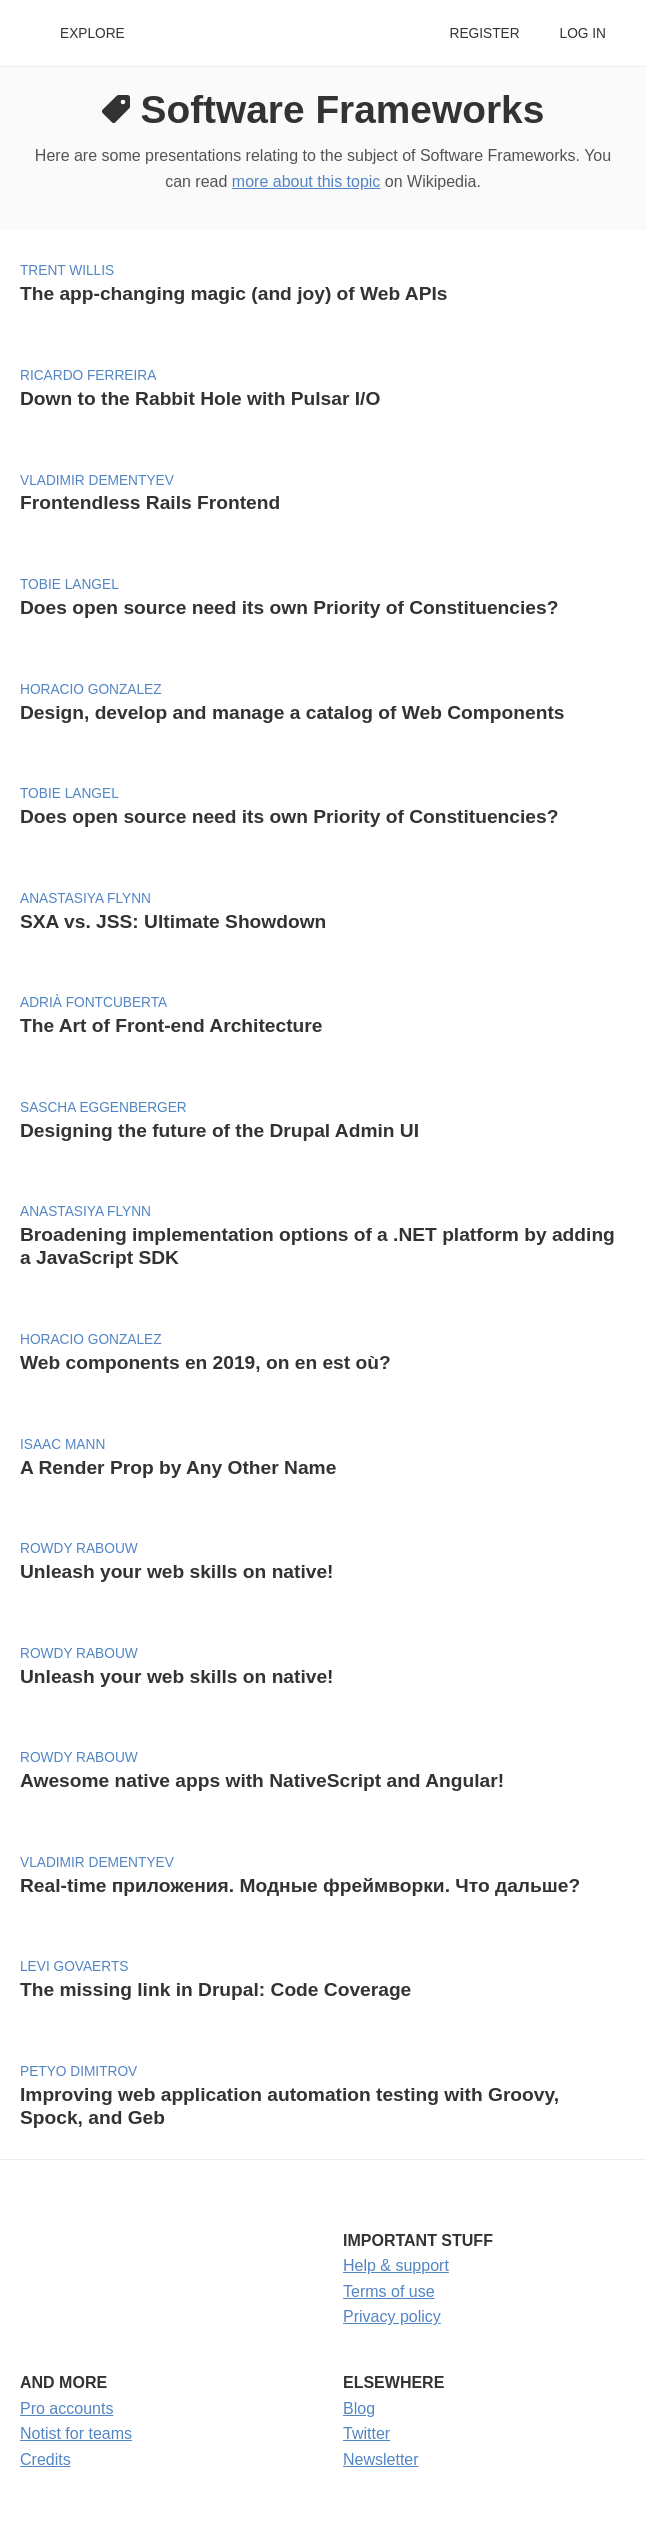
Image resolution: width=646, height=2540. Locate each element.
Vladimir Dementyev (97, 480)
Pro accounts (66, 2408)
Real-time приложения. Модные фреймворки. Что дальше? (300, 1885)
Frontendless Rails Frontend (150, 502)
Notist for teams (76, 2433)
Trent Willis (67, 270)
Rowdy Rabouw (79, 1548)
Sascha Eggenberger (103, 1107)
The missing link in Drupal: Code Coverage (215, 1989)
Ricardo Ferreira (88, 375)
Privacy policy (392, 2316)
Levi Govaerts (74, 1966)
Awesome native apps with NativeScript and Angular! (262, 1780)
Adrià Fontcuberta (93, 1002)
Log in (583, 33)
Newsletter (381, 2459)
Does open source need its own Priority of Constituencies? (289, 607)
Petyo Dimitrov (78, 2071)
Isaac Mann (62, 1444)
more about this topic (306, 181)
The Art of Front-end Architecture (171, 1025)
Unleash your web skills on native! (176, 1571)
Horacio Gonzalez (91, 689)
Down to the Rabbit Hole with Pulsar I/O (200, 398)
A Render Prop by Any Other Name (178, 1467)
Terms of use (389, 2291)
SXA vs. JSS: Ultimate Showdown (173, 921)
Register (484, 33)
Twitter (366, 2433)
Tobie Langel (69, 584)
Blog (359, 2408)
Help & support (396, 2265)
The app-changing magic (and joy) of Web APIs (233, 293)
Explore (92, 33)
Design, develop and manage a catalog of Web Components (292, 712)
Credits (45, 2459)
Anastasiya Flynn (85, 898)
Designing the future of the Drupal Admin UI (219, 1130)
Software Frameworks (343, 109)
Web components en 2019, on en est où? (205, 1362)
